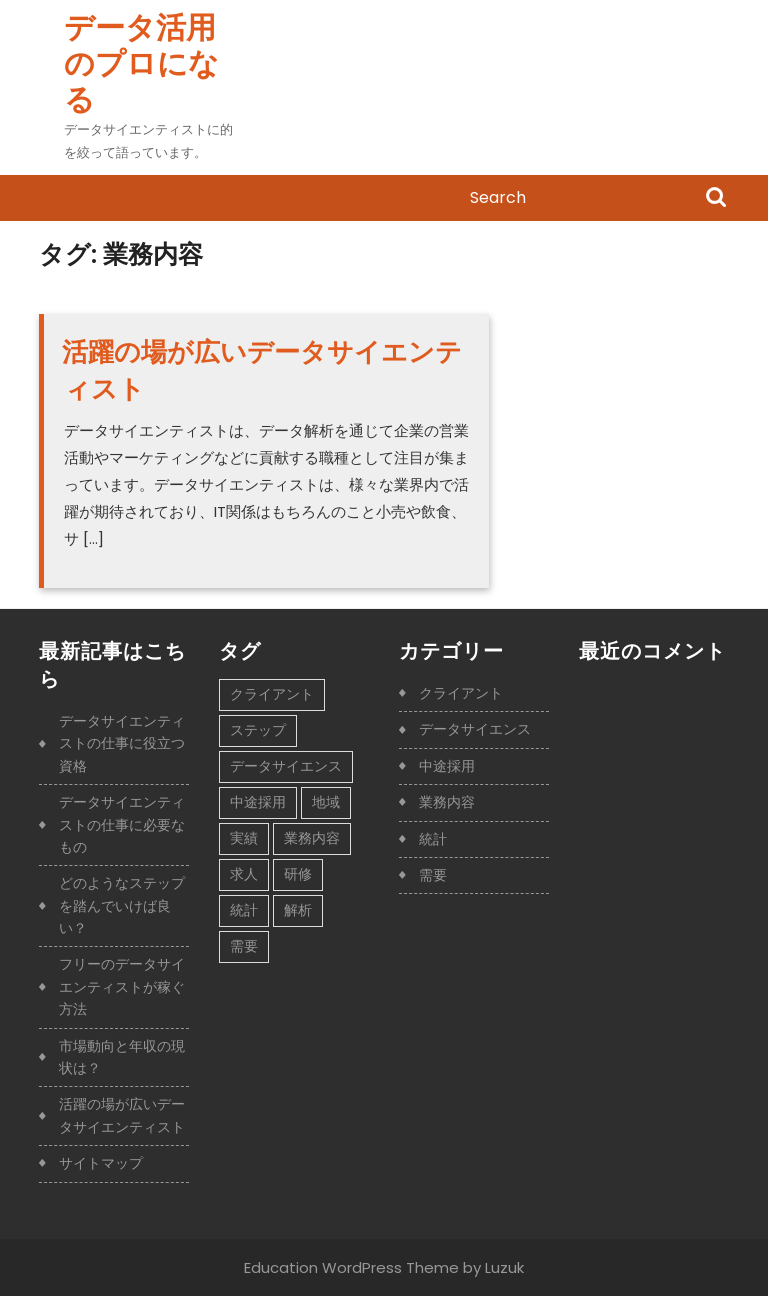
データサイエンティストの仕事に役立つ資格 (122, 743)
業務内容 (447, 802)
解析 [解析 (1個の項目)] (298, 910)
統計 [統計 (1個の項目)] (244, 910)
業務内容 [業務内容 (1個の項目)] (312, 838)
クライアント (461, 693)
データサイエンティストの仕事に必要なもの (122, 824)
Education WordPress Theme (351, 1267)
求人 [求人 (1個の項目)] (244, 874)
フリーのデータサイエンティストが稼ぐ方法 (122, 986)
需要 (433, 875)
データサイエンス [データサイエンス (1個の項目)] (286, 766)
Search (716, 199)
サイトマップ (101, 1163)
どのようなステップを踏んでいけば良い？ (122, 905)
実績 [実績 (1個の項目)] (244, 838)
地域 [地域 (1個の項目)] (326, 802)
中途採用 (447, 766)
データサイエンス (475, 729)
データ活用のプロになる (141, 64)
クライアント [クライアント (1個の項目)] (272, 694)
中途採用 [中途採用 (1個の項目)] (258, 802)
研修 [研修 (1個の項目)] (298, 874)
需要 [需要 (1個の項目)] (244, 946)
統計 (433, 839)
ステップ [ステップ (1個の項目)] (258, 730)
